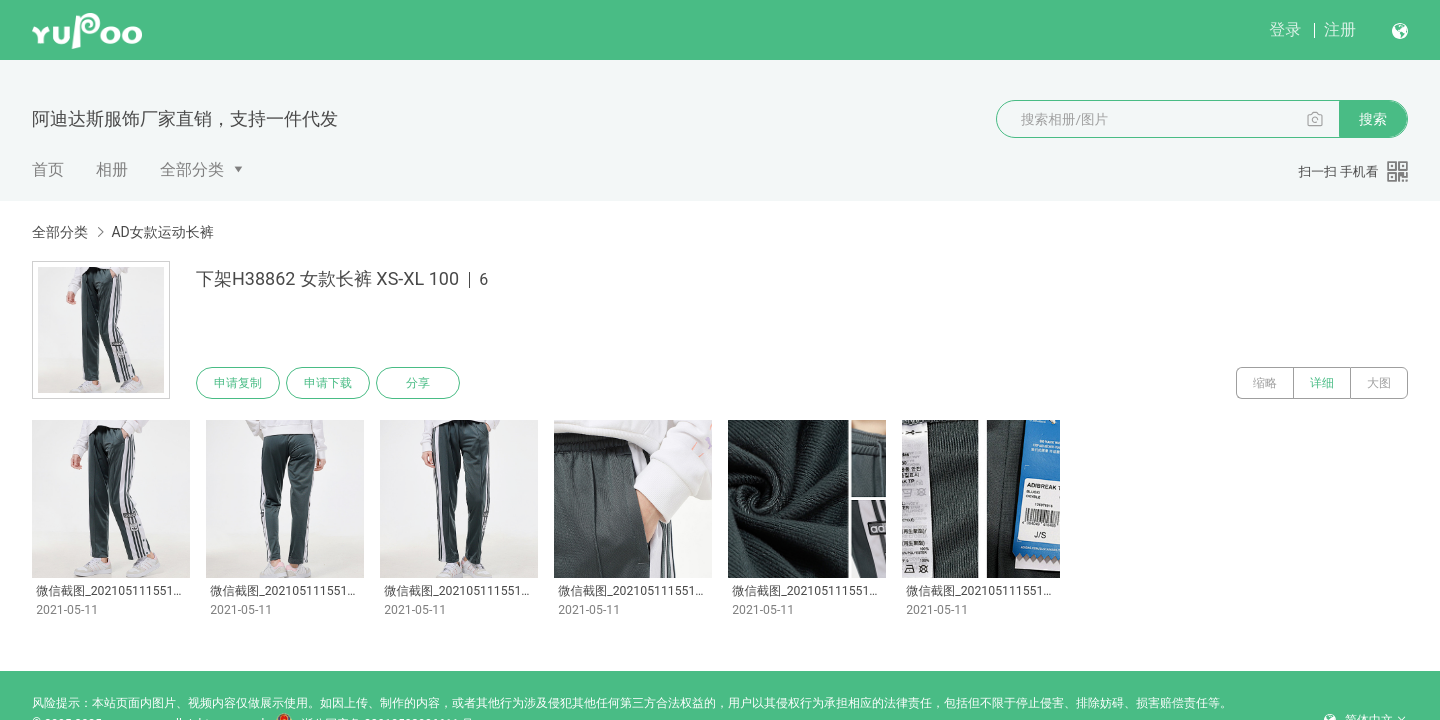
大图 (1379, 383)
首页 (48, 169)
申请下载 (328, 383)
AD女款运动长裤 (162, 232)
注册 (1340, 29)
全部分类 (192, 169)
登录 (1285, 29)
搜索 (1373, 119)
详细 (1322, 383)
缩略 (1265, 383)
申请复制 (238, 383)
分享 (418, 383)
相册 (112, 169)
